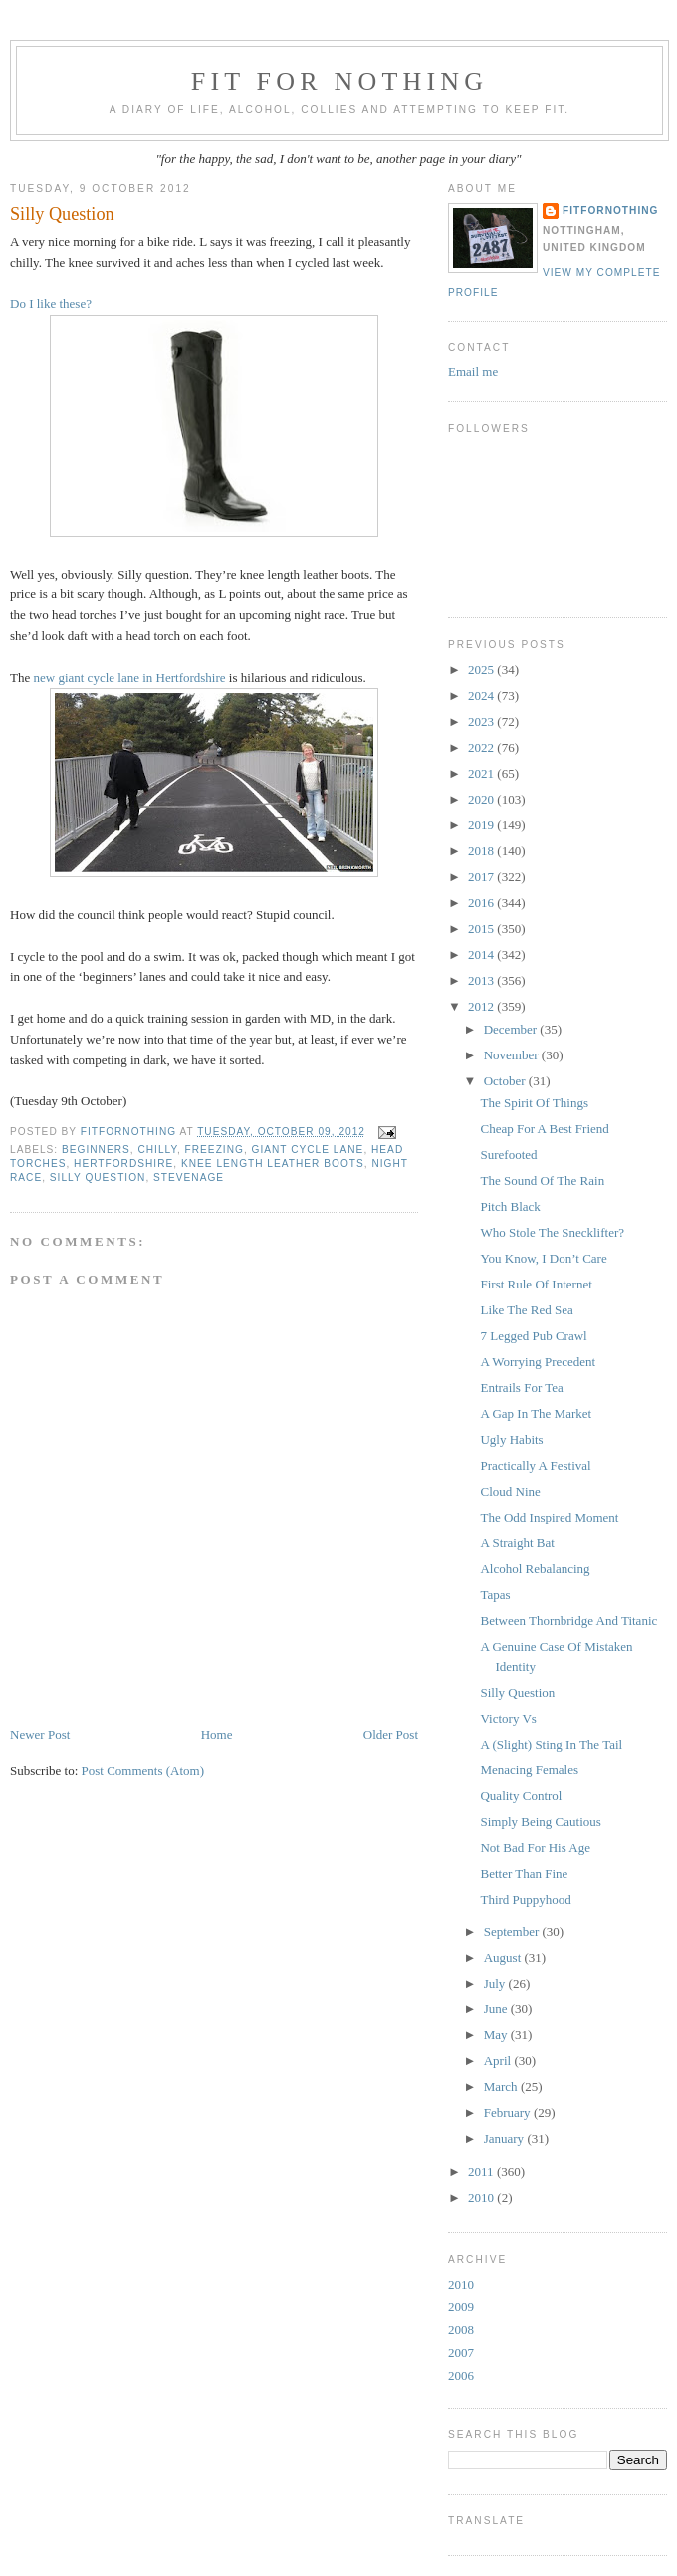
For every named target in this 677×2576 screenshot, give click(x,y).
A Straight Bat (517, 1542)
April (499, 2060)
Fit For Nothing (340, 81)
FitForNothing (610, 210)
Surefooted (508, 1154)
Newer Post (40, 1734)
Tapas (495, 1594)
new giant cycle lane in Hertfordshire (129, 677)
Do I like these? (51, 303)
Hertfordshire (123, 1163)
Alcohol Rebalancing (534, 1568)
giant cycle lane (308, 1149)
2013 (482, 980)
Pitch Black (510, 1206)
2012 (482, 1006)
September (513, 1931)
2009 (461, 2306)
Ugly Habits (511, 1439)
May (497, 2034)
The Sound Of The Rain (542, 1180)
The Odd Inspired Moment (549, 1517)
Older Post (390, 1734)
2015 (482, 928)
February (509, 2112)
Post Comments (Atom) (143, 1770)
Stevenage (188, 1177)
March (502, 2086)
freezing (214, 1149)
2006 (461, 2375)
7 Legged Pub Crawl (533, 1335)
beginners (96, 1149)
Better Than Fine (523, 1873)
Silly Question (517, 1692)
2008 (461, 2329)
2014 (482, 954)
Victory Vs (508, 1718)
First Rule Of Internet (535, 1284)
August (504, 1957)
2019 (482, 825)
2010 (482, 2197)
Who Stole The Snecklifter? (552, 1232)
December (512, 1029)
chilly (156, 1149)
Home (217, 1734)
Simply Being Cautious (540, 1821)
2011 (482, 2171)
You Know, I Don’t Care (543, 1258)
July (496, 1983)
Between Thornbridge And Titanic (568, 1620)
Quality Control (521, 1795)
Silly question (98, 1177)
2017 (482, 876)
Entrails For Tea (521, 1387)
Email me (473, 371)
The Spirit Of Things (533, 1102)
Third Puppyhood (525, 1899)
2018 (482, 850)
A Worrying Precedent (537, 1361)
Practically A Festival (535, 1465)
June (497, 2008)
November (513, 1055)
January (506, 2138)
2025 (482, 669)
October (506, 1080)
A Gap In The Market (535, 1413)
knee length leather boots (272, 1163)
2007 (461, 2352)
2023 (482, 721)
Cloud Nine (510, 1491)
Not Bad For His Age (535, 1847)
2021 (482, 773)
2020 (482, 799)
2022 (482, 747)
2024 (482, 695)
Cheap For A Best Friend (544, 1128)
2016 (482, 902)
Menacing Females (529, 1769)
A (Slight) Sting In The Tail (551, 1744)
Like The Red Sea (526, 1309)
